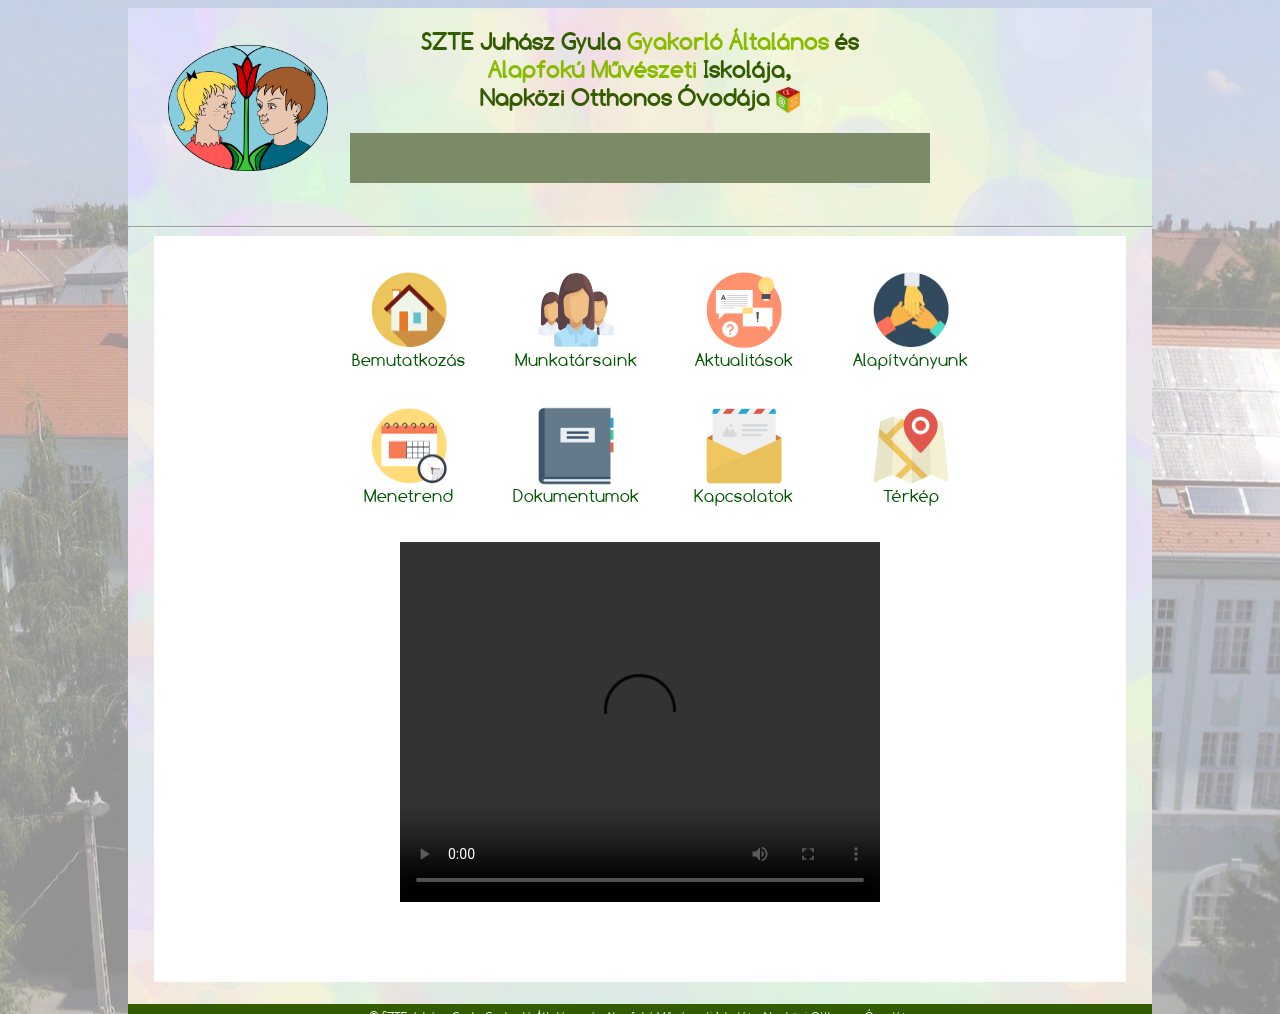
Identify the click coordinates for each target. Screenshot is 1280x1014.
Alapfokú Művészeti (592, 69)
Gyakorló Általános (728, 41)
